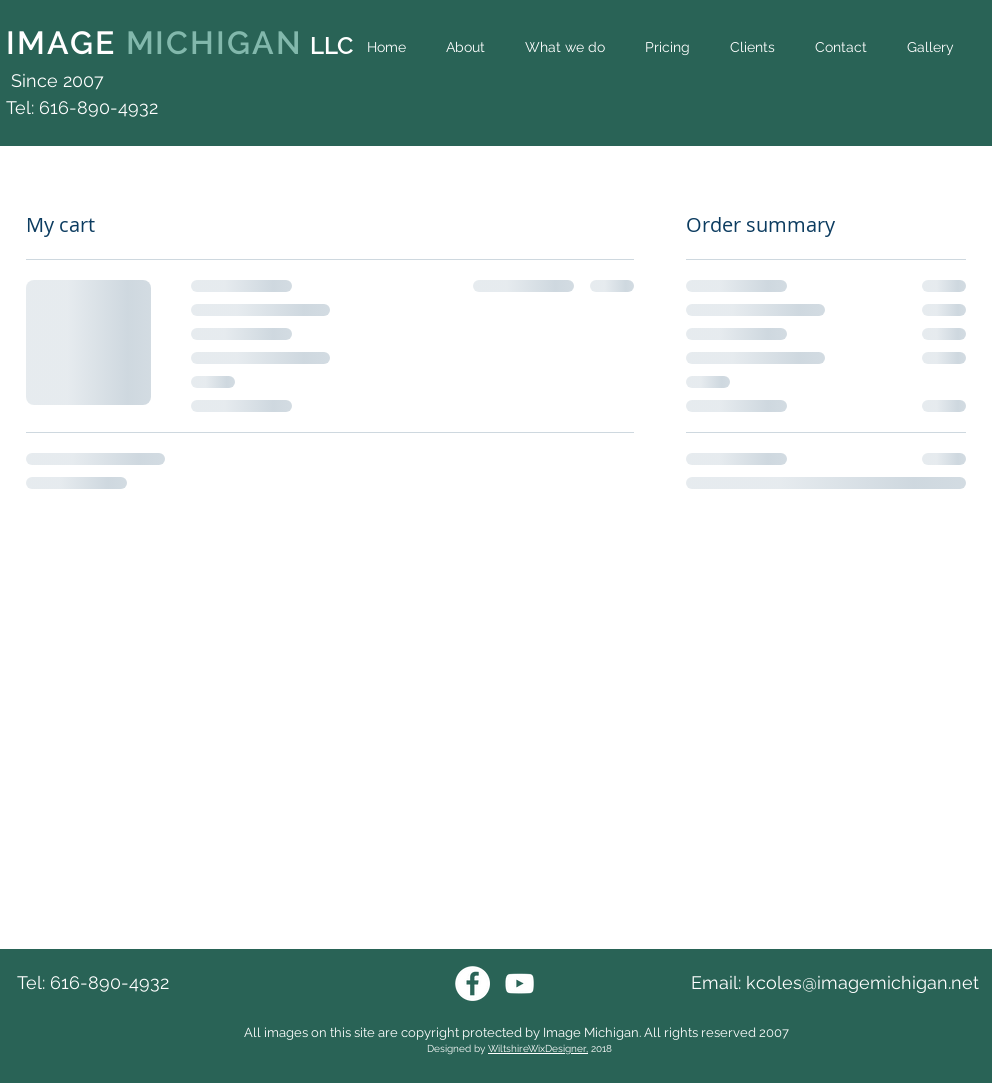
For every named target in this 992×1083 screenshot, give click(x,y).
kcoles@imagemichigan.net (862, 982)
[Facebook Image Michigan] (472, 983)
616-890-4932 (109, 982)
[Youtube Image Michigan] (519, 983)
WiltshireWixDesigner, (538, 1048)
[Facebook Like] (945, 92)
